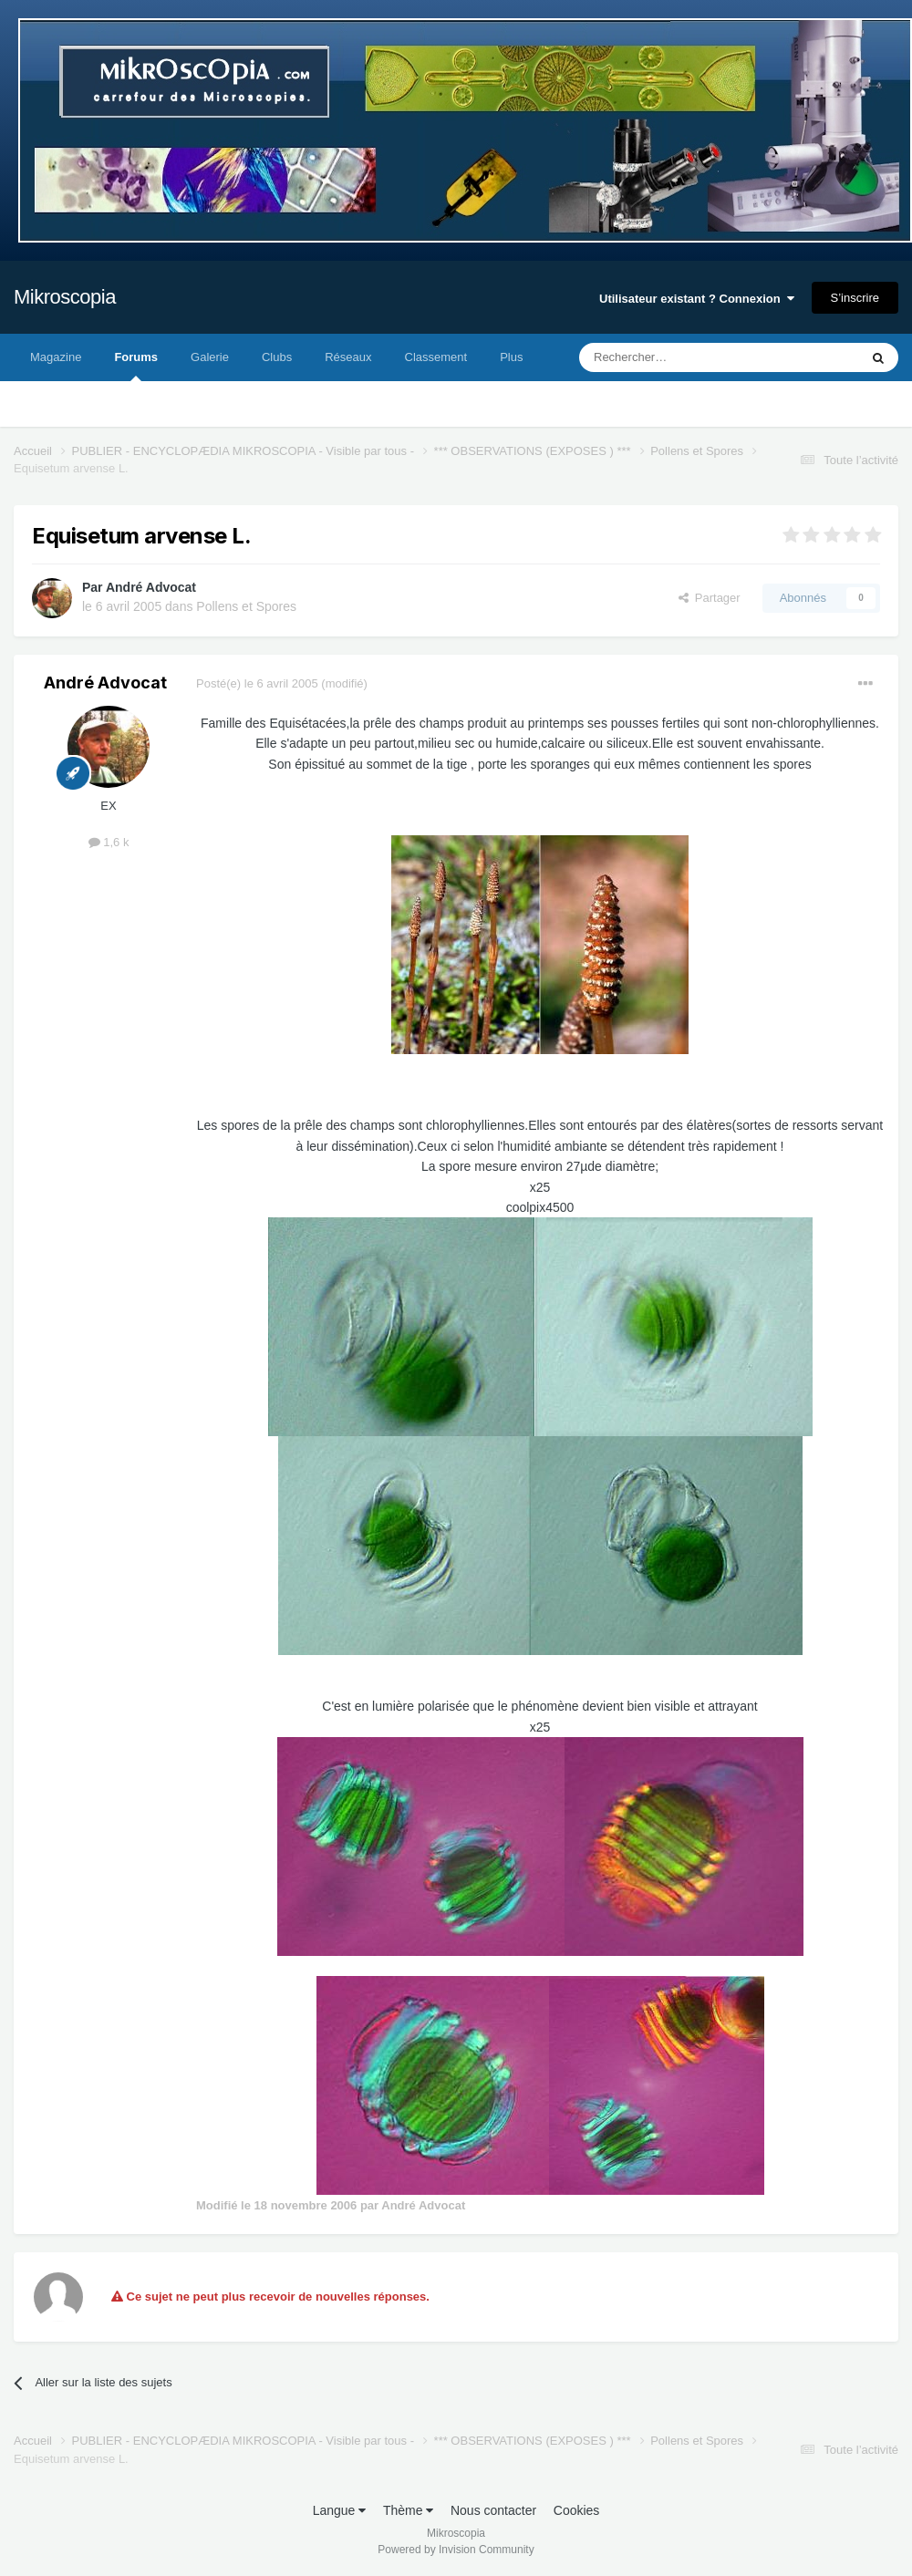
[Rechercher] (680, 357)
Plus (511, 357)
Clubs (277, 357)
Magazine (55, 357)
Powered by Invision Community (456, 2549)
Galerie (210, 357)
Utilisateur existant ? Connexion (696, 298)
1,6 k (109, 842)
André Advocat (151, 587)
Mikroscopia (65, 296)
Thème (408, 2510)
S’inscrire (855, 298)
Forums (136, 365)
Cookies (577, 2510)
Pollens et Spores (246, 606)
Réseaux (348, 357)
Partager (710, 598)
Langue (340, 2510)
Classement (436, 357)
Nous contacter (493, 2510)
